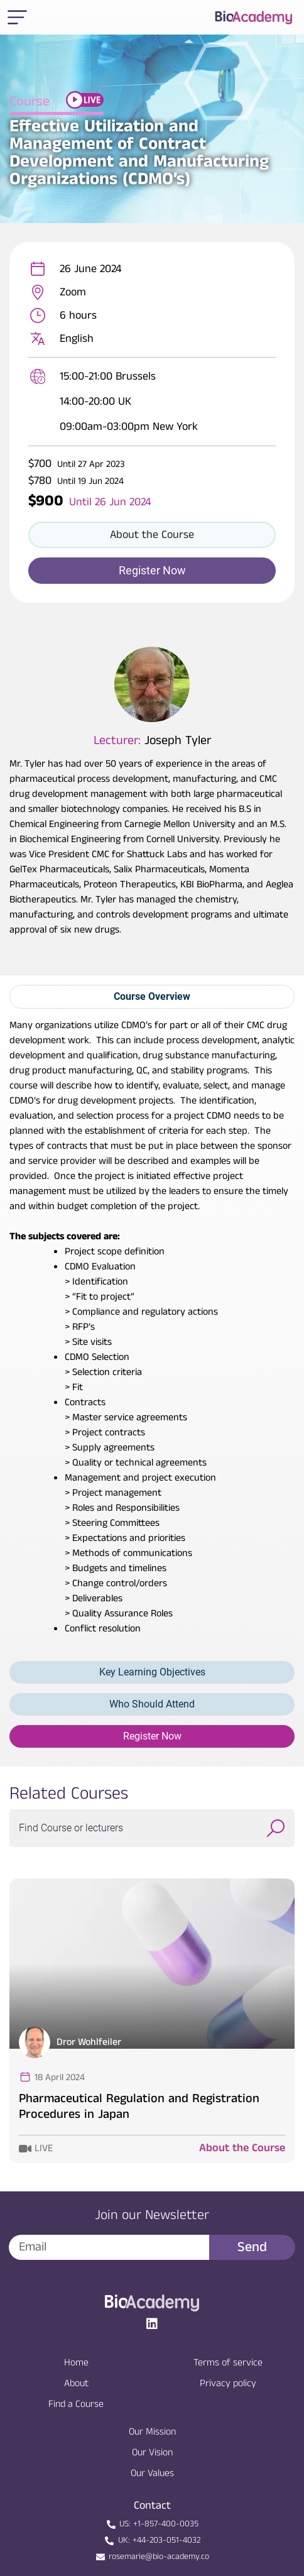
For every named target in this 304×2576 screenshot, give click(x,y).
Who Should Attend (152, 1704)
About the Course (242, 2148)
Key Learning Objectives (152, 1672)
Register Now (152, 1736)
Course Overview (152, 996)
